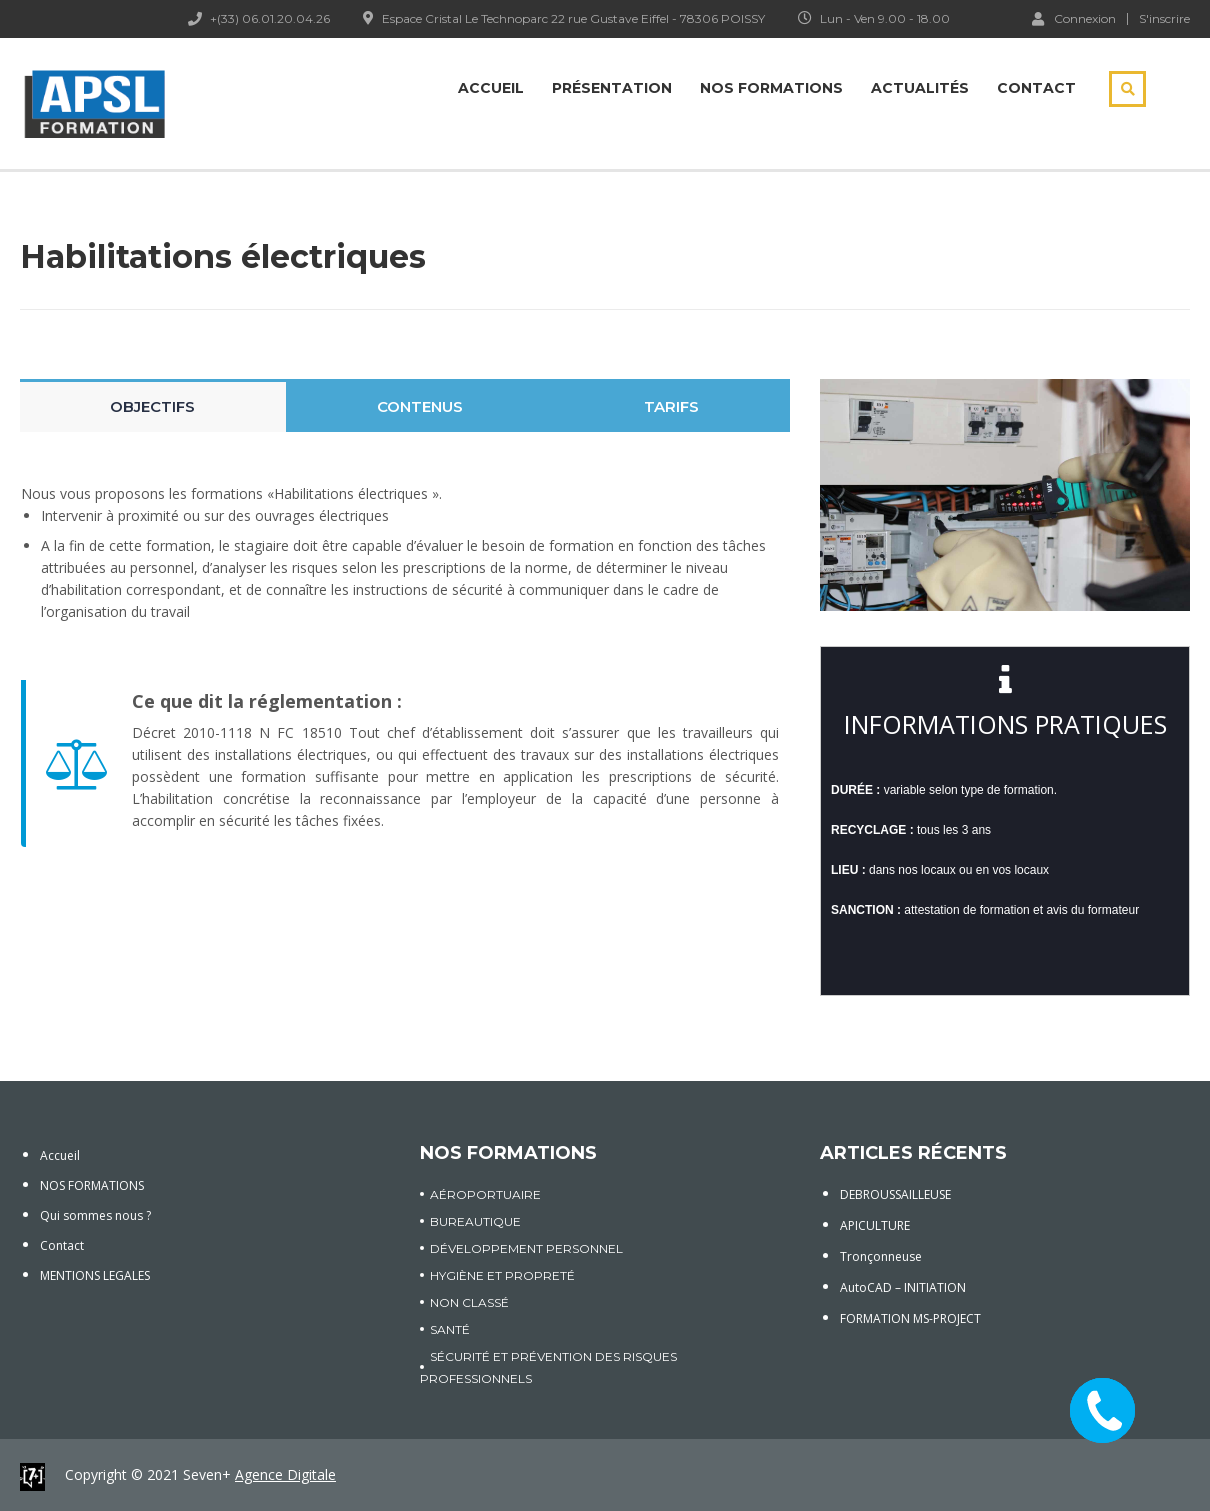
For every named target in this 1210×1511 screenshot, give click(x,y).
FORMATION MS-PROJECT (910, 1318)
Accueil (491, 88)
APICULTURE (875, 1225)
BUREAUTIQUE (475, 1221)
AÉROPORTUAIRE (485, 1194)
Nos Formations (771, 88)
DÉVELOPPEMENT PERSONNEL (526, 1248)
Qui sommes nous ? (95, 1215)
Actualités (920, 88)
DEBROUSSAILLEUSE (895, 1194)
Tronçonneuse (881, 1256)
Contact (1036, 88)
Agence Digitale (285, 1474)
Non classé (469, 1302)
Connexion (1074, 18)
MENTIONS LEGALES (95, 1275)
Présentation (612, 88)
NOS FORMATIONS (92, 1185)
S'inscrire (1164, 19)
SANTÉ (450, 1329)
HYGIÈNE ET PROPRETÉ (502, 1275)
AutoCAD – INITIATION (903, 1287)
